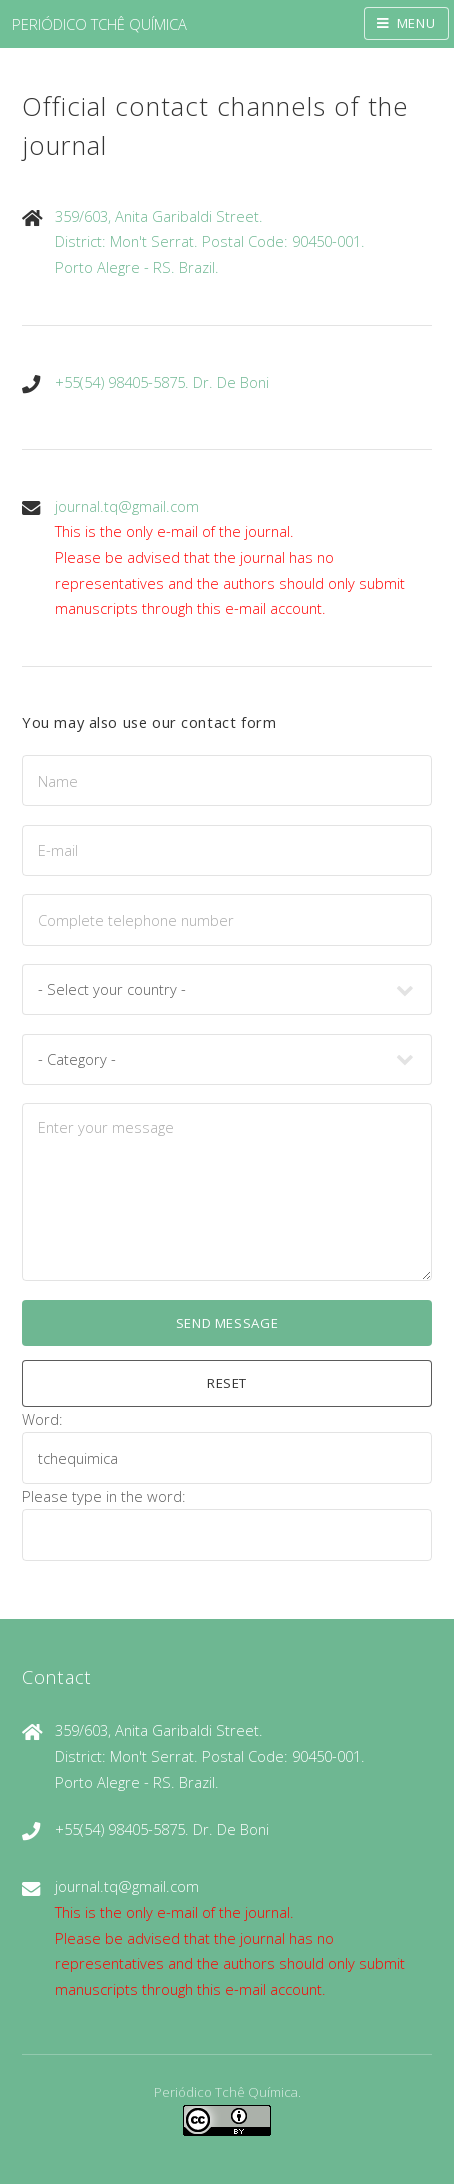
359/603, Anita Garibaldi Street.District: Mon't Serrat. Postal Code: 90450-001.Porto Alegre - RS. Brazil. (210, 241)
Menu (416, 23)
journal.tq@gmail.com (127, 506)
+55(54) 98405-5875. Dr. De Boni (162, 382)
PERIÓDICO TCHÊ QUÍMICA (99, 24)
